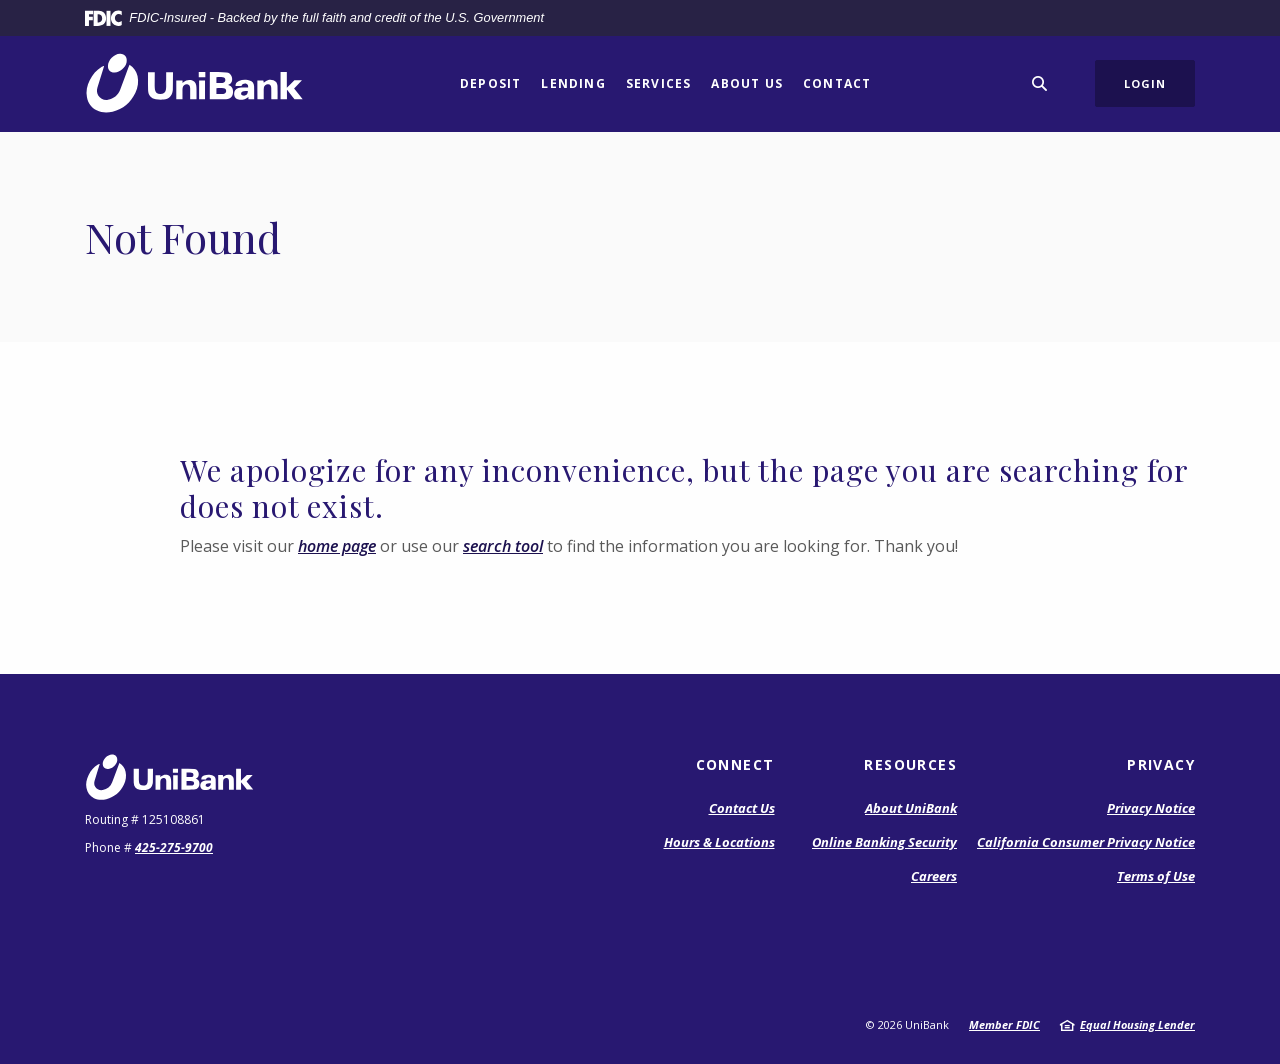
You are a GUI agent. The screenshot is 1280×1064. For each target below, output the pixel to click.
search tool (503, 546)
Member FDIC (1004, 1024)
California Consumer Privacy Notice (1086, 842)
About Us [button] (747, 83)
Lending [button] (573, 83)
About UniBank (911, 808)
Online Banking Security (884, 842)
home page (337, 546)
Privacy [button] (1161, 764)
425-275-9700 (174, 847)
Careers (934, 876)
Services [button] (659, 83)
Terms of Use (1156, 876)
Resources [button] (910, 764)
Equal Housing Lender (1137, 1024)
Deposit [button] (490, 83)
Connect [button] (735, 764)
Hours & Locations (719, 842)
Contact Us (742, 808)
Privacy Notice (1151, 808)
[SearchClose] (1040, 83)
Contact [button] (837, 83)
